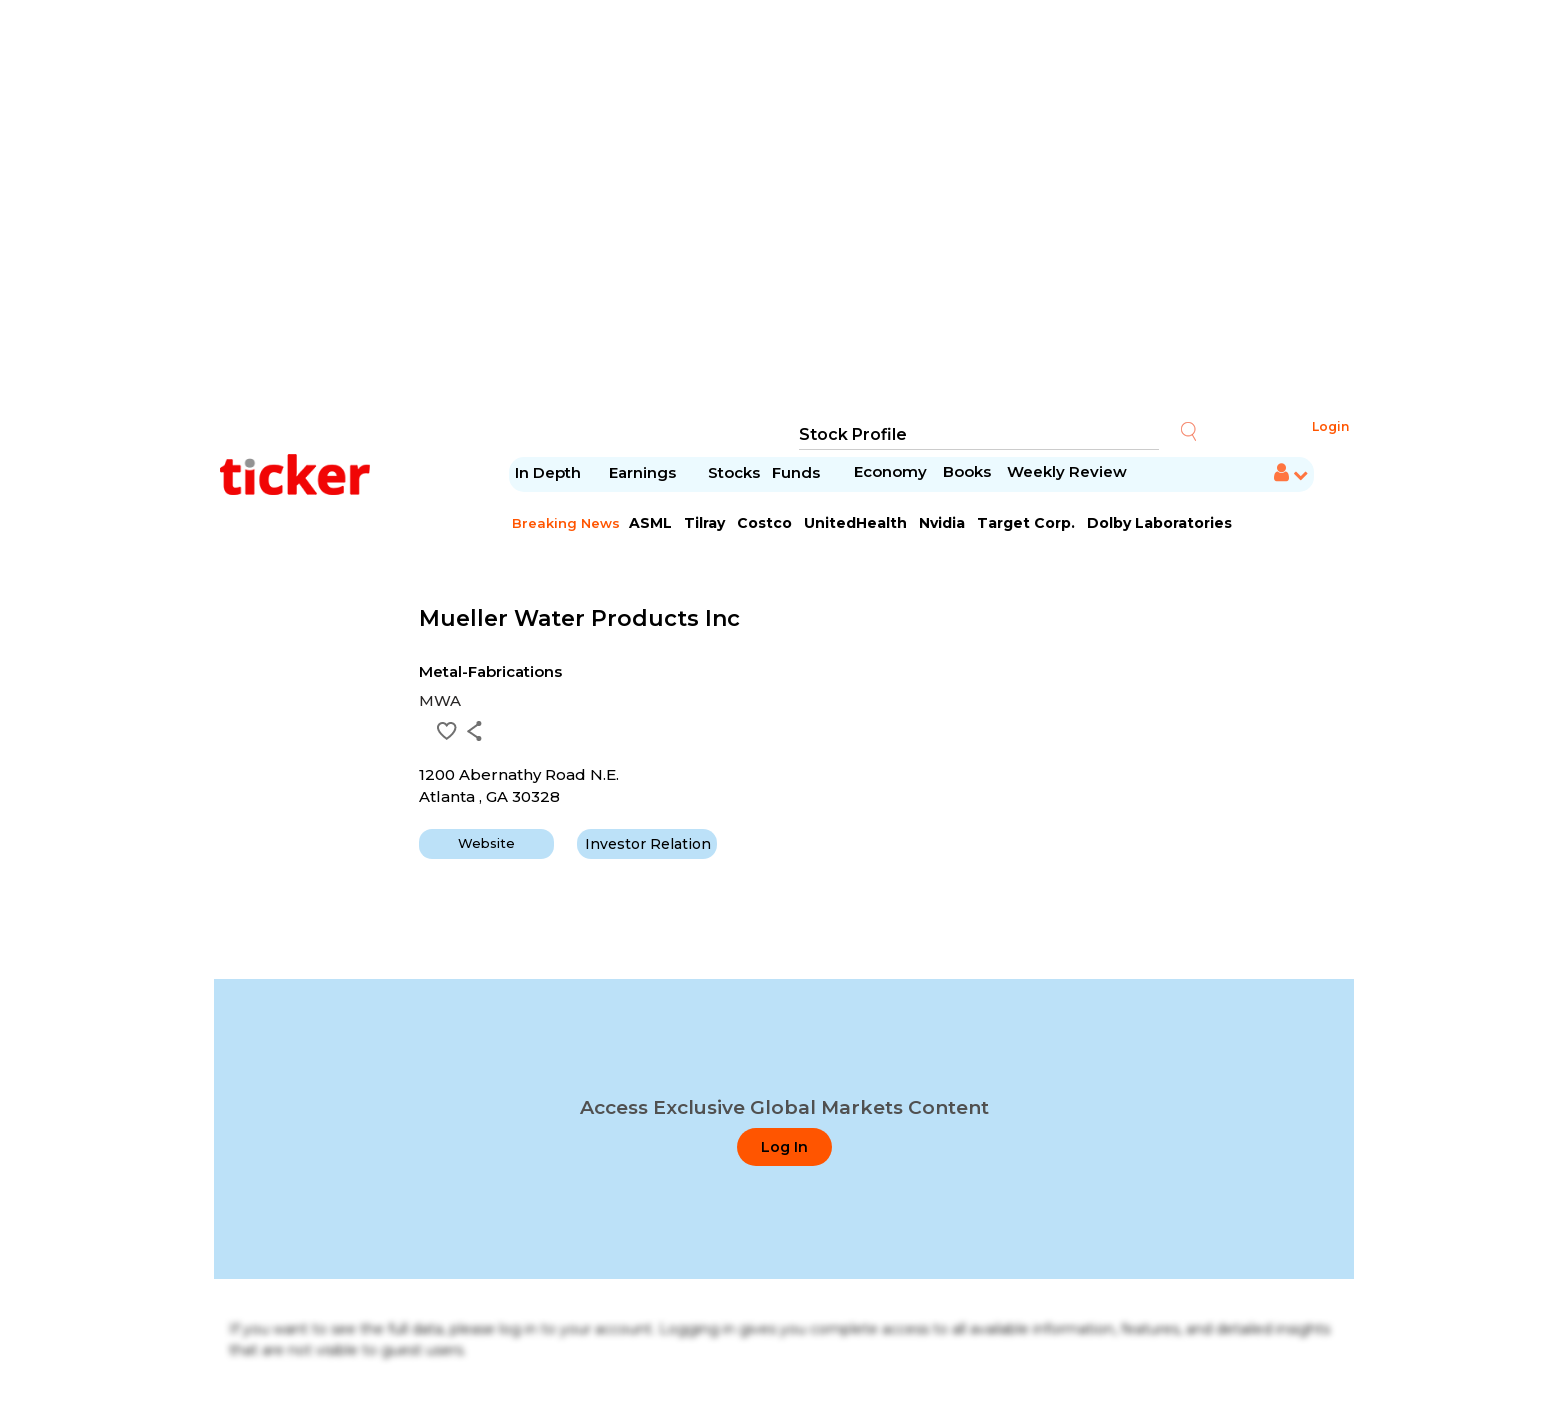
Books (967, 471)
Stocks (734, 472)
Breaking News (566, 523)
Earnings (644, 472)
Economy (890, 471)
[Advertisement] (784, 210)
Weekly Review (1067, 471)
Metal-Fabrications (490, 671)
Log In (784, 1147)
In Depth (548, 472)
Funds (798, 472)
